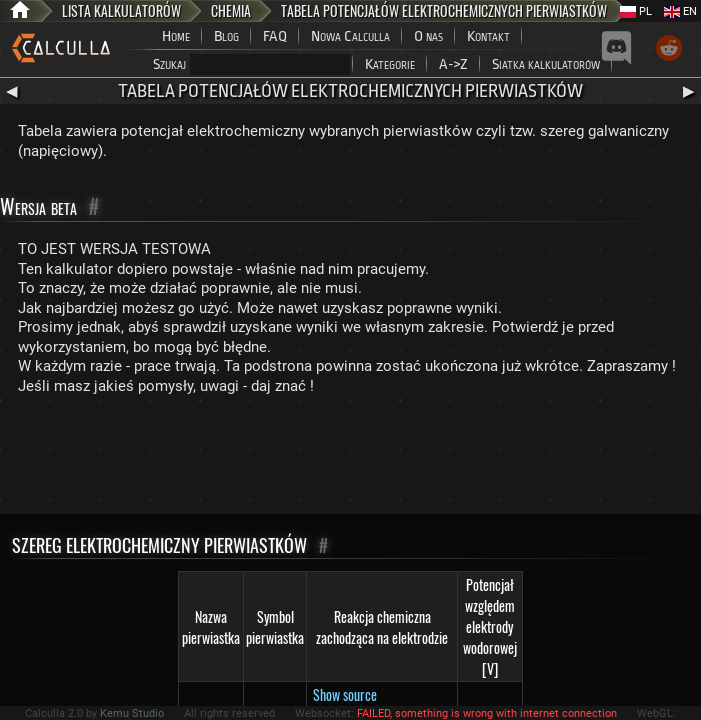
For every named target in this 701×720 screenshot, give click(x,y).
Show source (345, 694)
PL (636, 11)
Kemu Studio (132, 713)
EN (680, 11)
